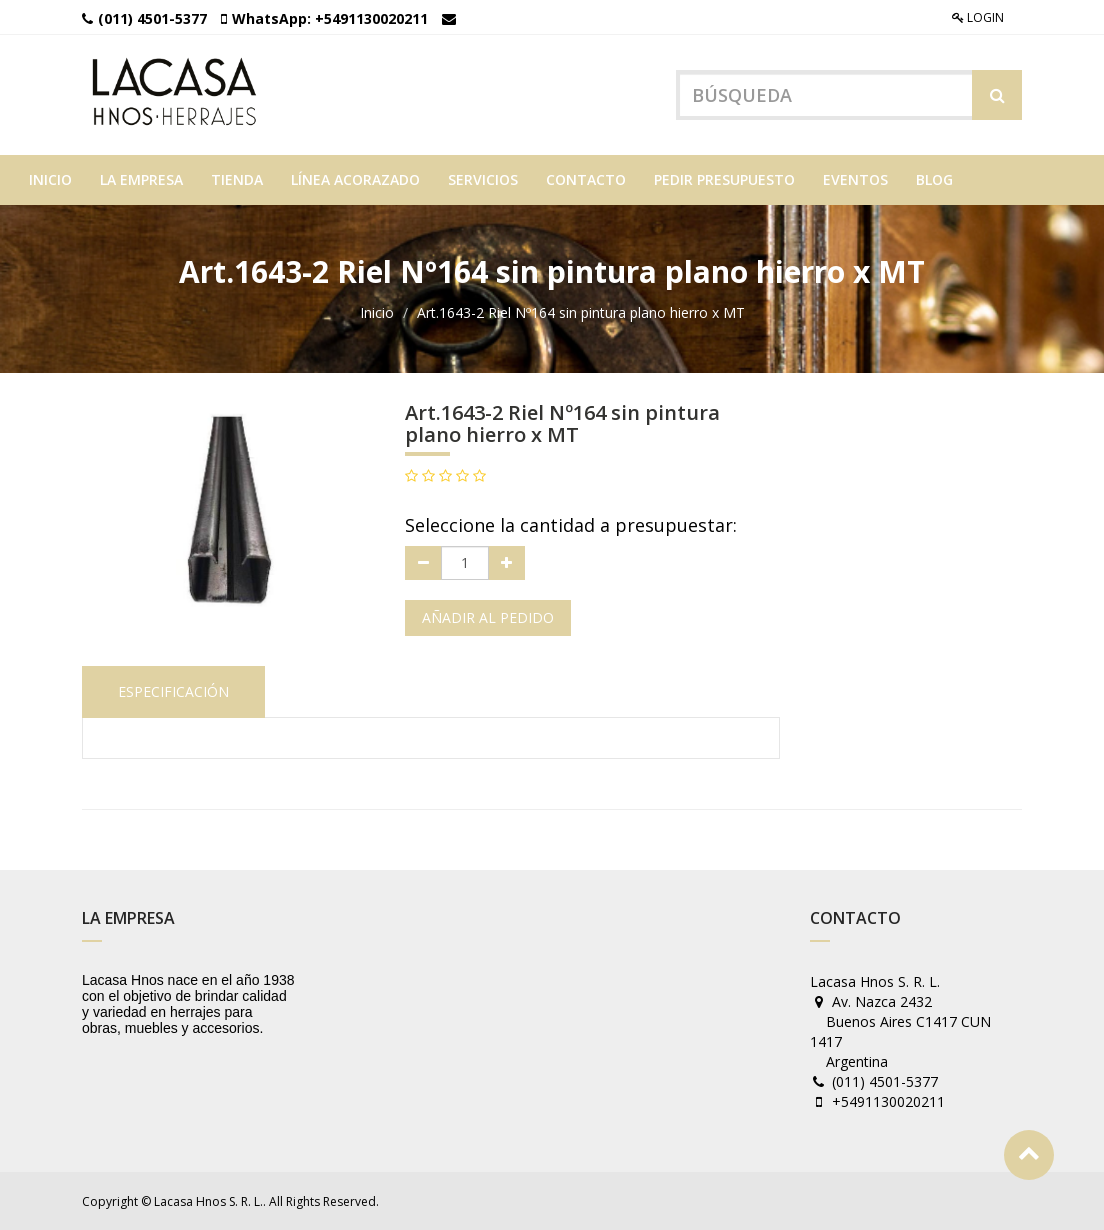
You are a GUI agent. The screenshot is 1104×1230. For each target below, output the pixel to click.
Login (978, 17)
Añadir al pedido (488, 617)
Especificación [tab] (173, 691)
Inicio (377, 312)
